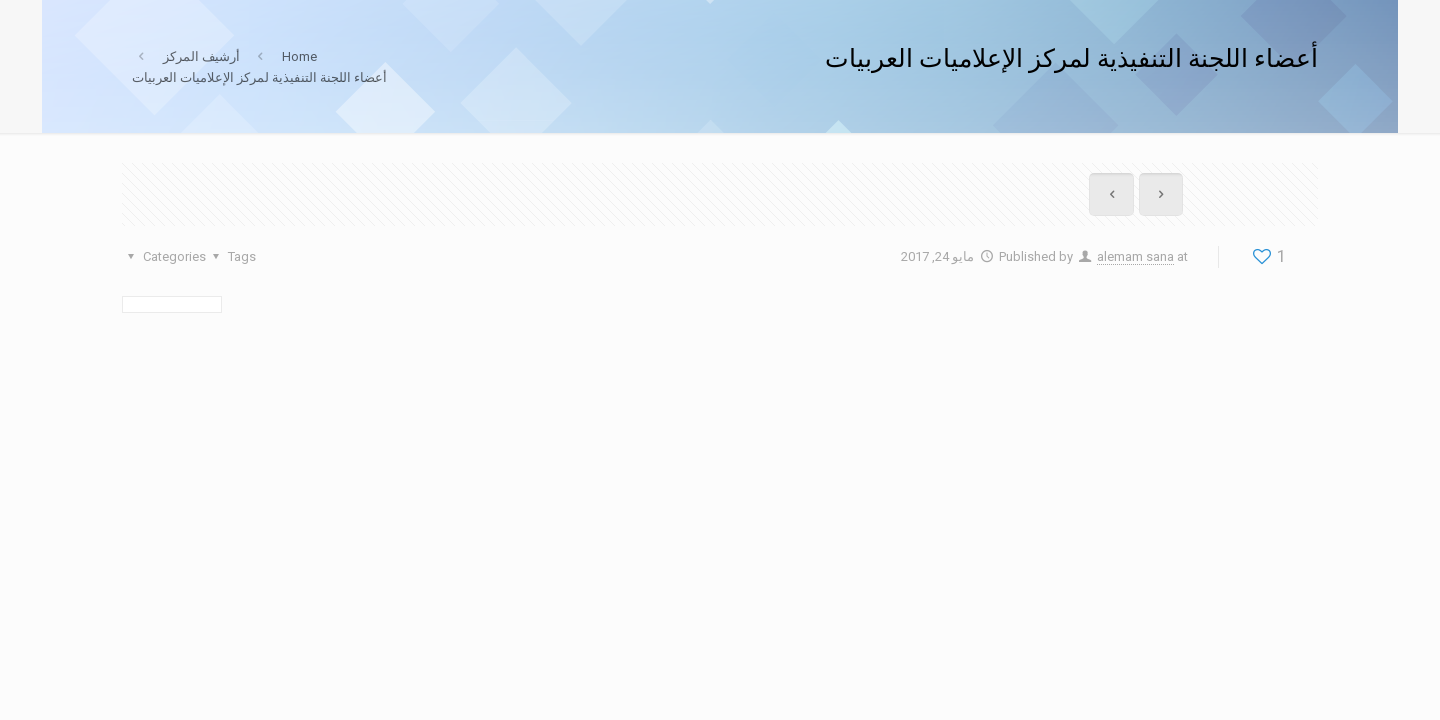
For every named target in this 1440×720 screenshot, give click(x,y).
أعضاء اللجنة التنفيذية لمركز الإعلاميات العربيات (259, 77)
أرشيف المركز (201, 56)
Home (299, 56)
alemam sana (1135, 256)
